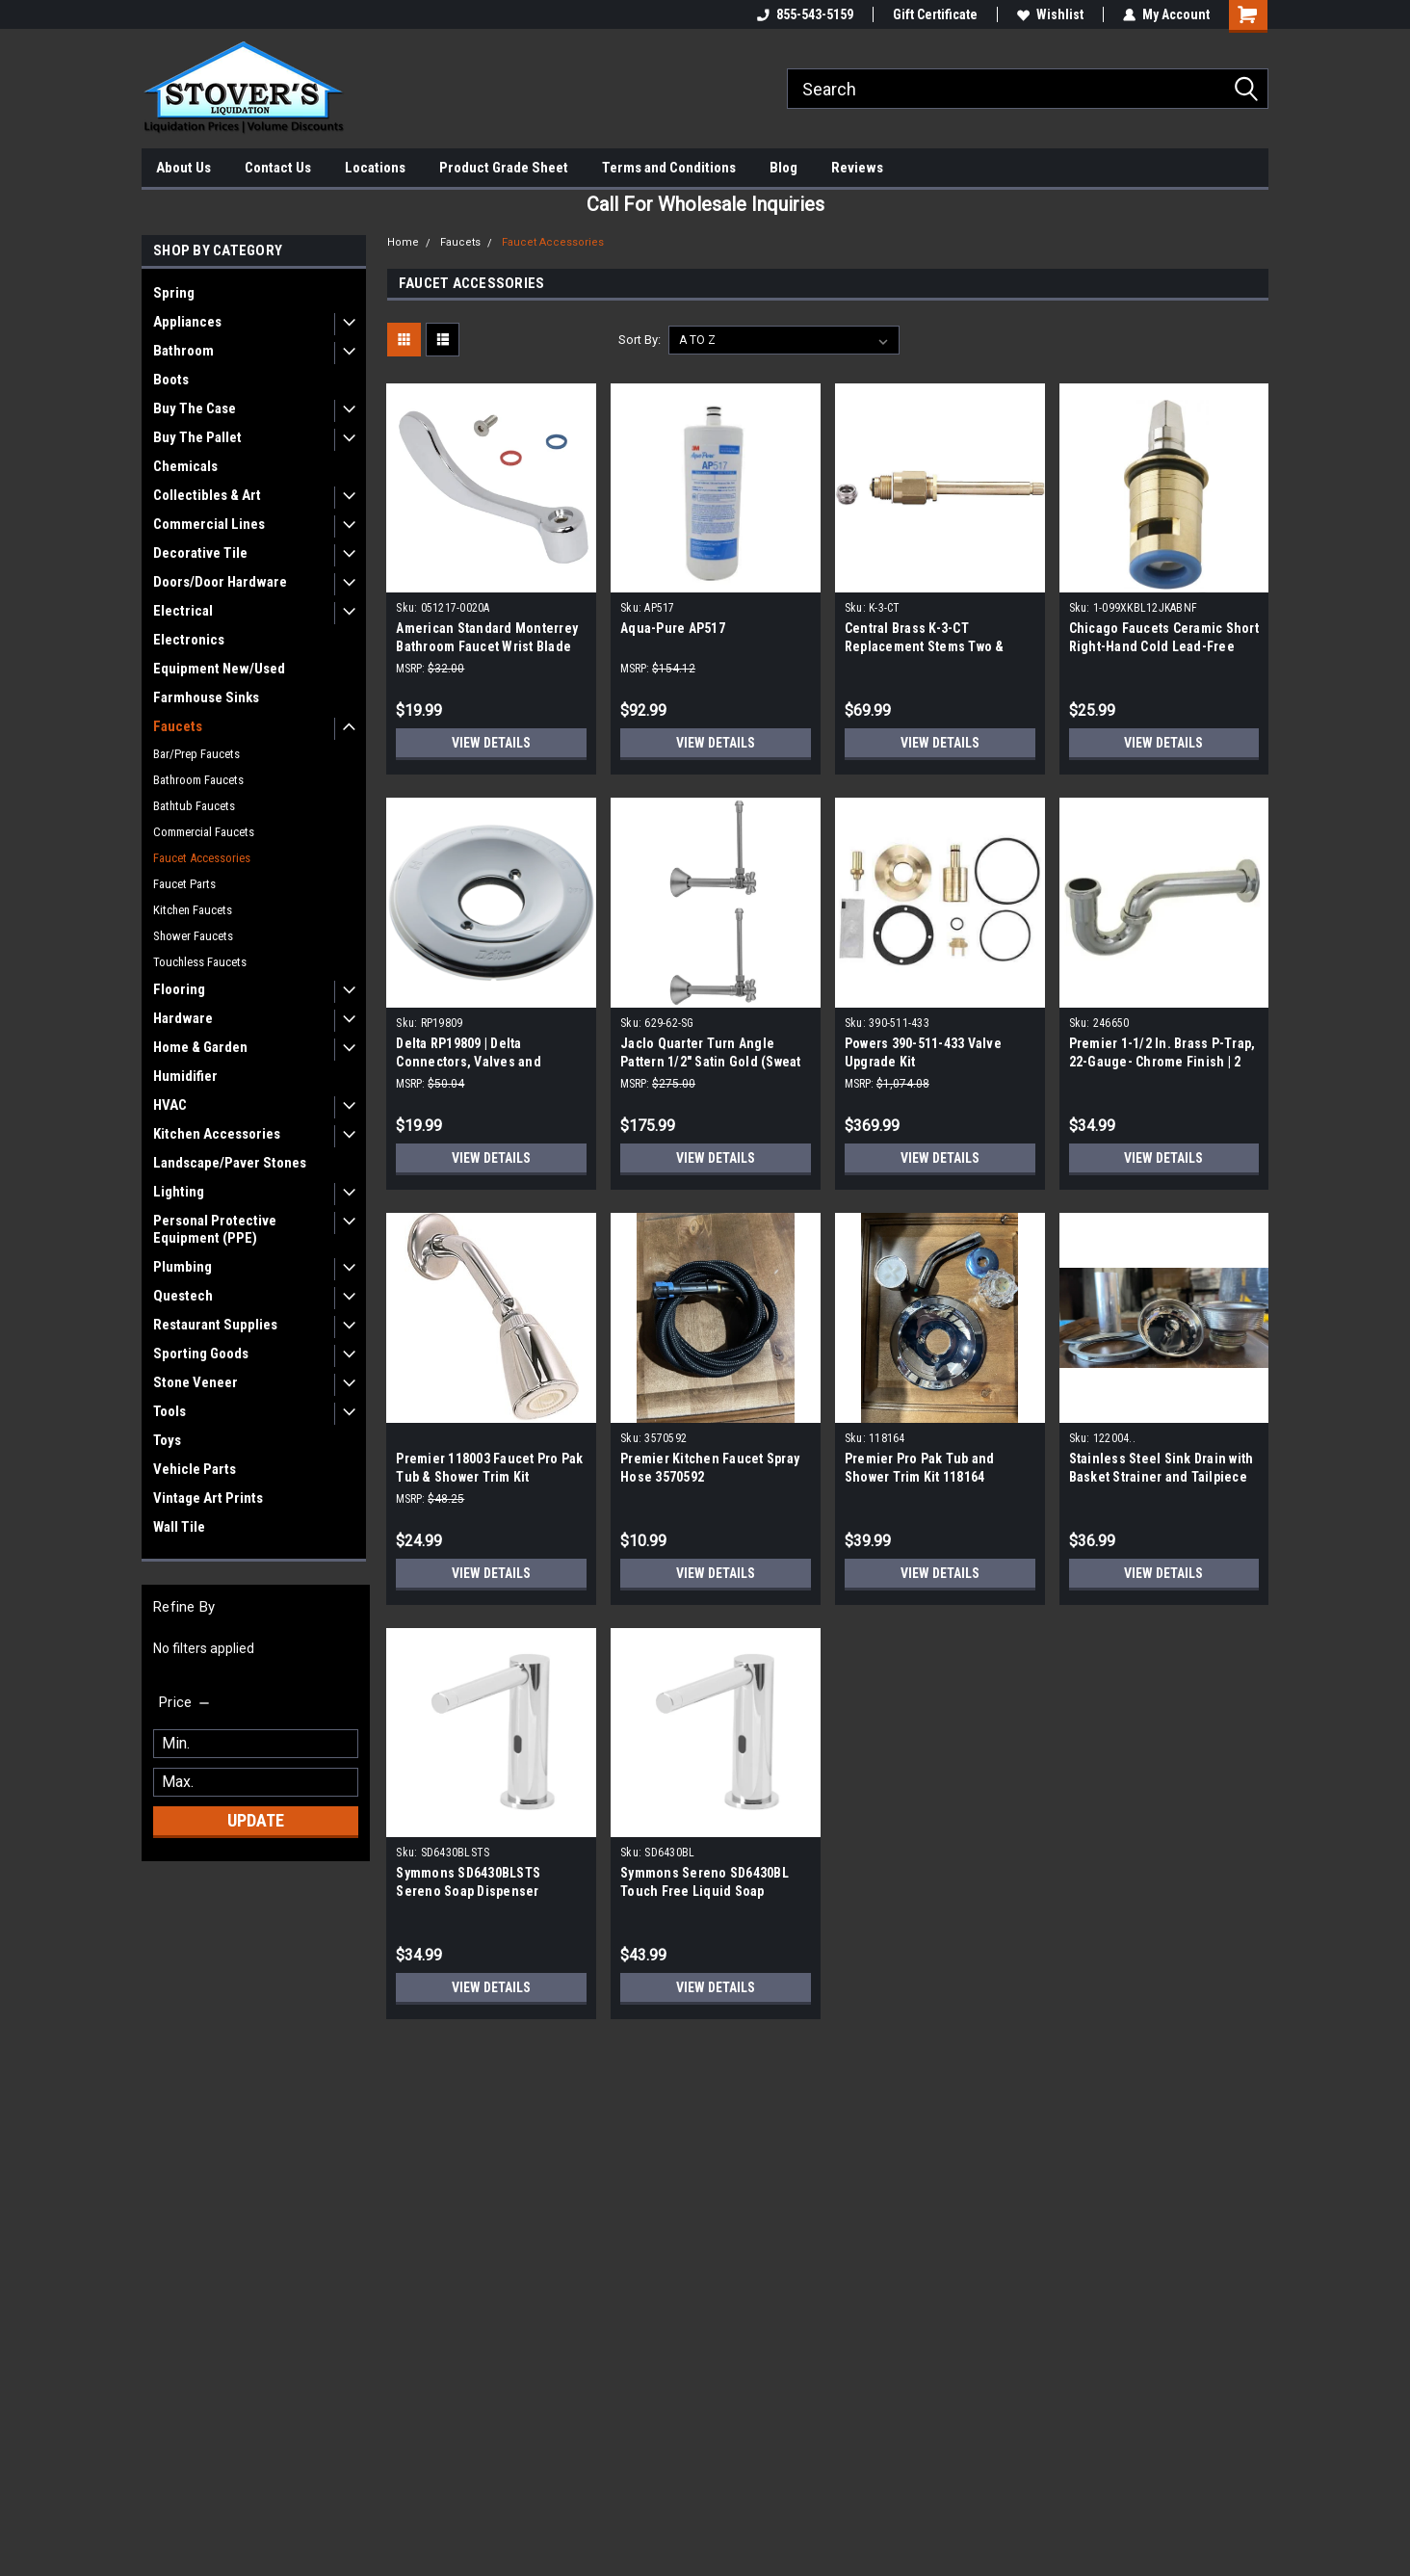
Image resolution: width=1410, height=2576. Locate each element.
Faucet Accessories (201, 858)
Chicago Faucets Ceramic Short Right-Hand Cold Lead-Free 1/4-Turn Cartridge (1164, 646)
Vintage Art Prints (208, 1498)
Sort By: (639, 339)
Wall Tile (179, 1527)
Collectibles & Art (207, 495)
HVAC (170, 1105)
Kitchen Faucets (192, 910)
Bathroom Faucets (198, 780)
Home (403, 242)
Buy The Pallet (197, 437)
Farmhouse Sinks (206, 697)
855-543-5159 (805, 14)
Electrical (183, 610)
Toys (167, 1440)
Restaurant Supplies (215, 1324)
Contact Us (278, 167)
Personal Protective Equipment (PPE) (214, 1229)
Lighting (178, 1191)
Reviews (857, 167)
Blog (783, 167)
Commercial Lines (209, 524)
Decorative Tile (200, 553)
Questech (183, 1295)
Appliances (187, 321)
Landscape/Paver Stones (229, 1162)
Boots (171, 379)
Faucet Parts (184, 884)
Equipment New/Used (219, 668)
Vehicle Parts (194, 1469)
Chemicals (185, 466)
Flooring (179, 989)
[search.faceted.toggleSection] (185, 1702)
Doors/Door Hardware (220, 582)
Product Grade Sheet (503, 167)
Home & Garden (200, 1047)
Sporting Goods (200, 1353)
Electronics (188, 639)
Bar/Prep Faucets (196, 754)
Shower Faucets (193, 936)
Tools (169, 1411)
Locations (375, 167)
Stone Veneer (195, 1382)
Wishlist (1050, 14)
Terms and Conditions (669, 167)
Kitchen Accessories (216, 1134)
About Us (183, 167)
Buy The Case (194, 408)
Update (255, 1820)
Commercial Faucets (203, 832)
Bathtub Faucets (194, 806)
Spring (174, 293)
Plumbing (182, 1266)
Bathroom (183, 350)
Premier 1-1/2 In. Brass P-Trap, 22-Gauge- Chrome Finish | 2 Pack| (1162, 1062)
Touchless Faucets (200, 962)
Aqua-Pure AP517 (672, 628)
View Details (491, 742)
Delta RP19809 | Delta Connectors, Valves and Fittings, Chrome (468, 1062)
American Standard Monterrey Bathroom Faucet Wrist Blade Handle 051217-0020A (487, 646)
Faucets (177, 726)
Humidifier (185, 1076)
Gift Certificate (935, 14)
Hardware (183, 1018)
